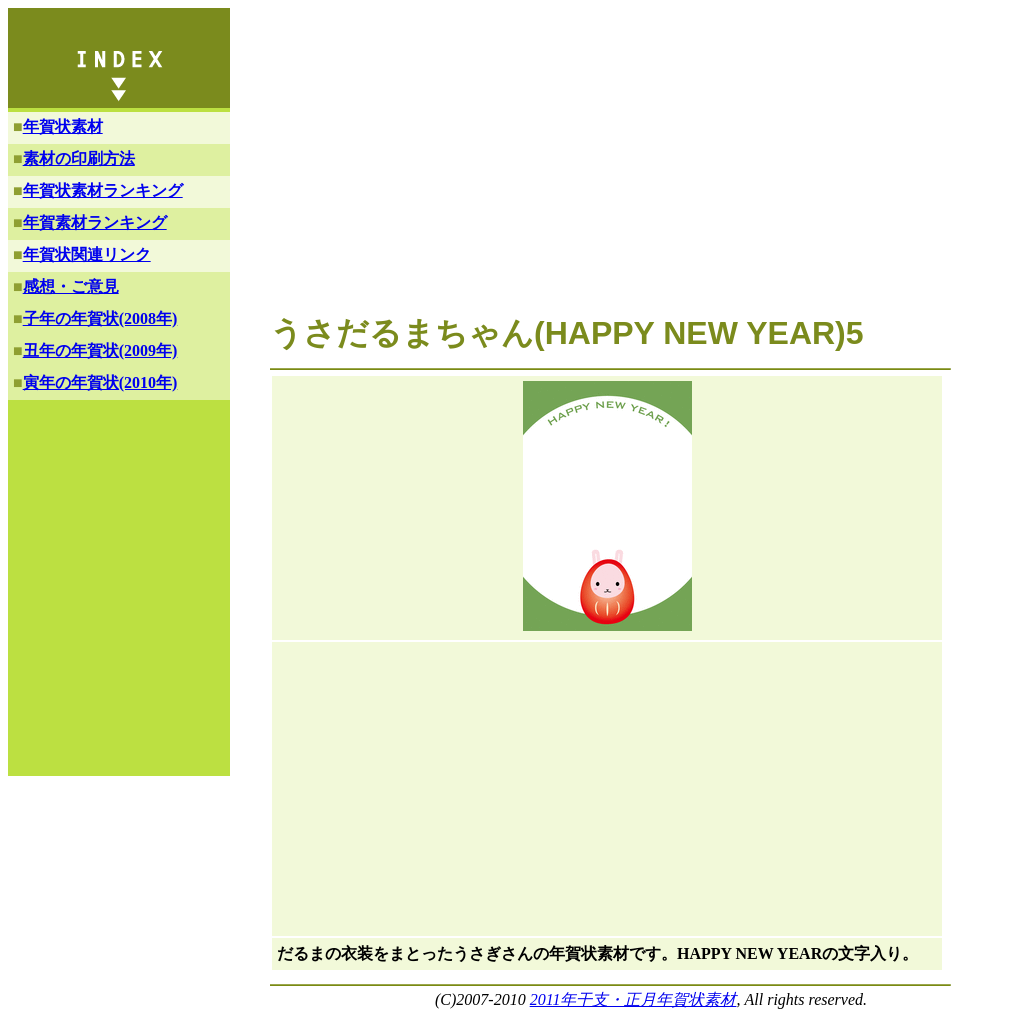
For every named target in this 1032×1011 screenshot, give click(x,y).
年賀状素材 (63, 126)
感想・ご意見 (71, 286)
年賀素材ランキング (95, 222)
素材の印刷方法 (79, 158)
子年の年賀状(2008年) (100, 318)
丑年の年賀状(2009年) (100, 350)
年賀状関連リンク (87, 254)
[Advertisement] (603, 168)
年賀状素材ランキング (103, 190)
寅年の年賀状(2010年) (100, 382)
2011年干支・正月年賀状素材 (633, 999)
